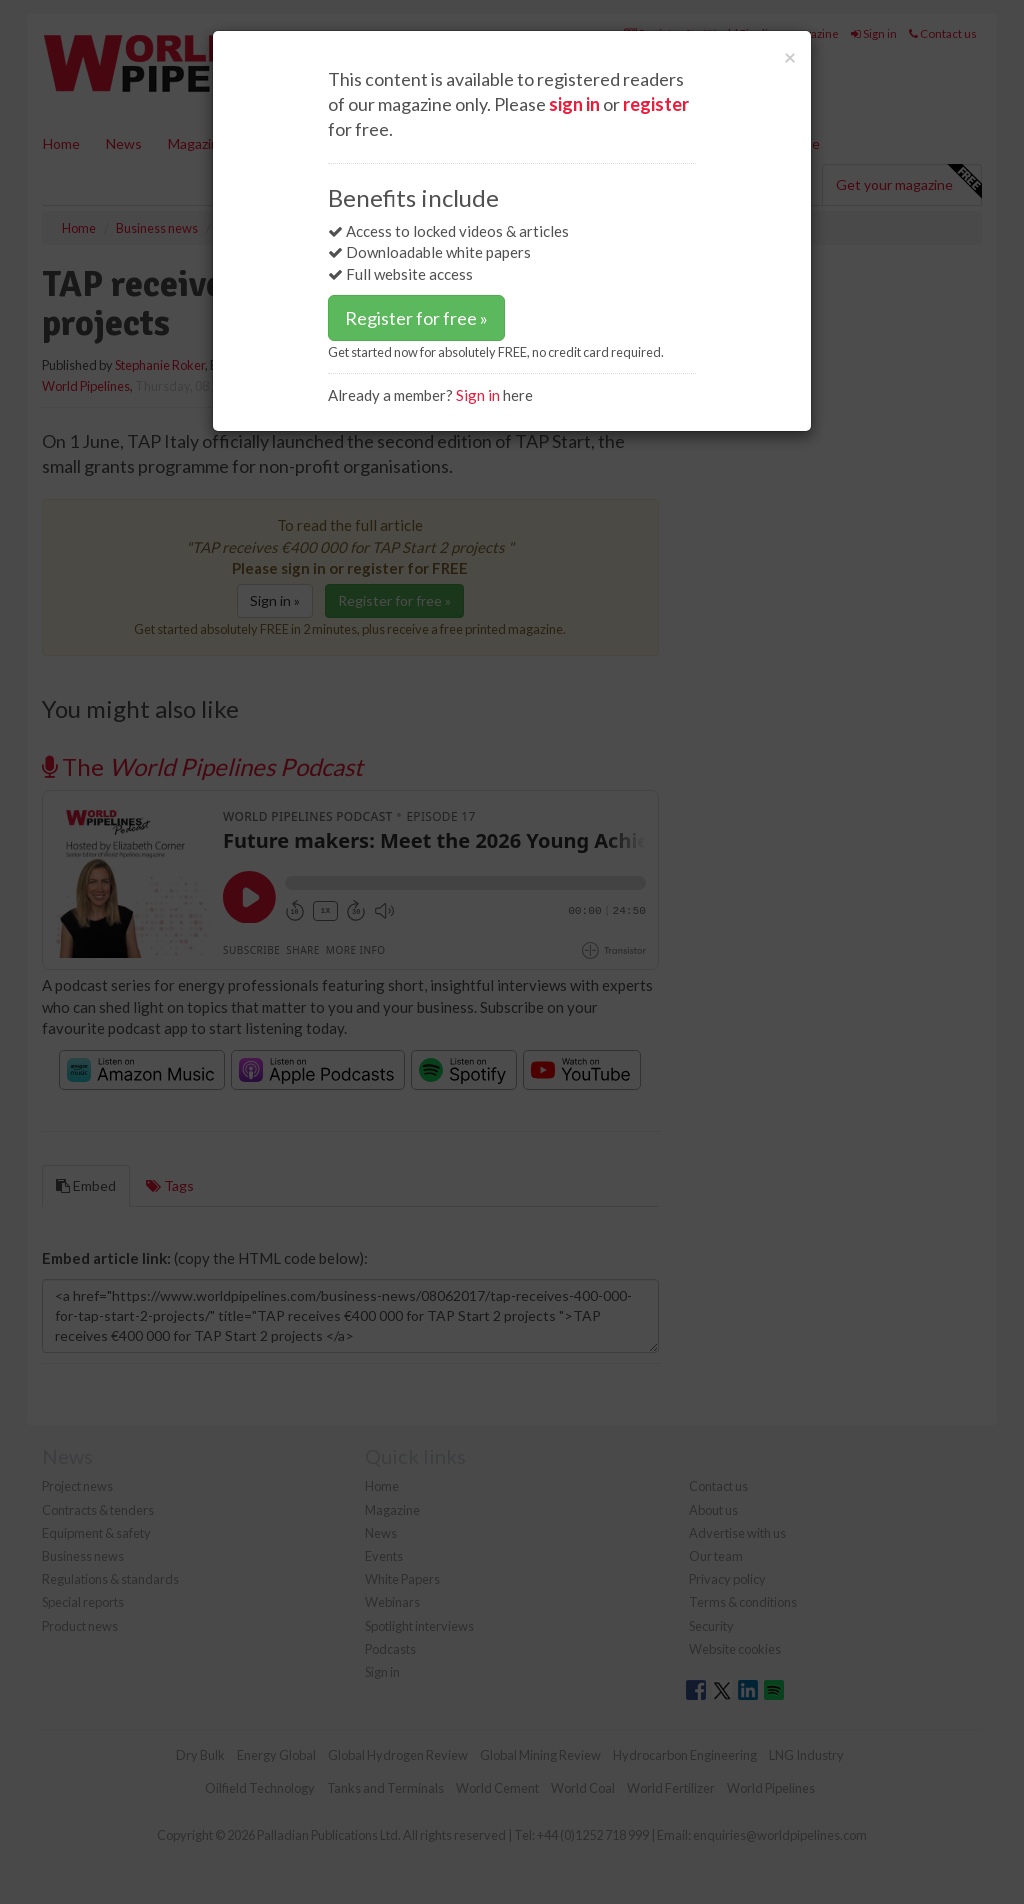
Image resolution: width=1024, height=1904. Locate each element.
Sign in (478, 395)
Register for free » (416, 318)
